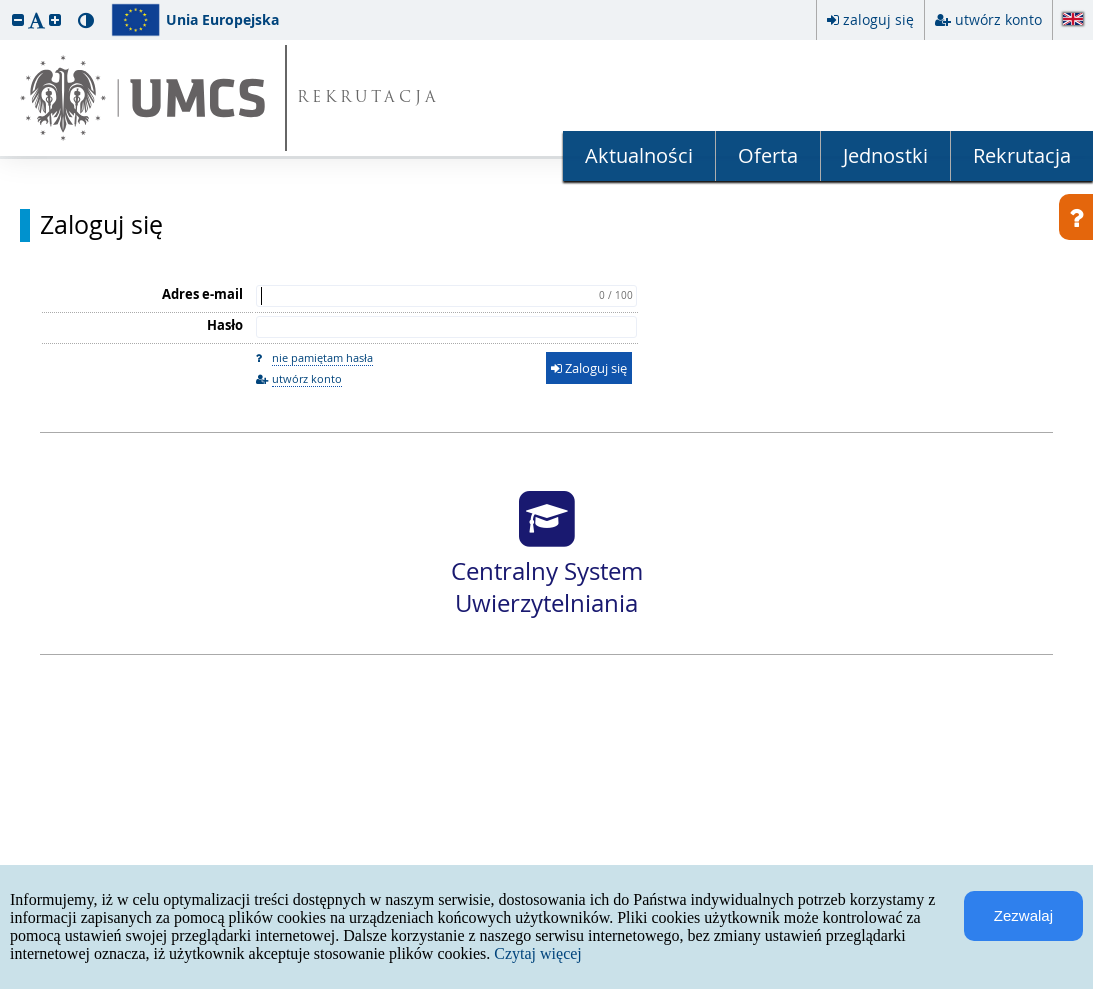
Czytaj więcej (538, 953)
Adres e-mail (202, 294)
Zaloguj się (101, 225)
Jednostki (885, 155)
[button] (18, 19)
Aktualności (639, 155)
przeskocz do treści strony (5, 5)
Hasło (225, 325)
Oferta (768, 155)
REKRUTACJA (368, 98)
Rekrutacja (1022, 155)
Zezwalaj (1023, 915)
